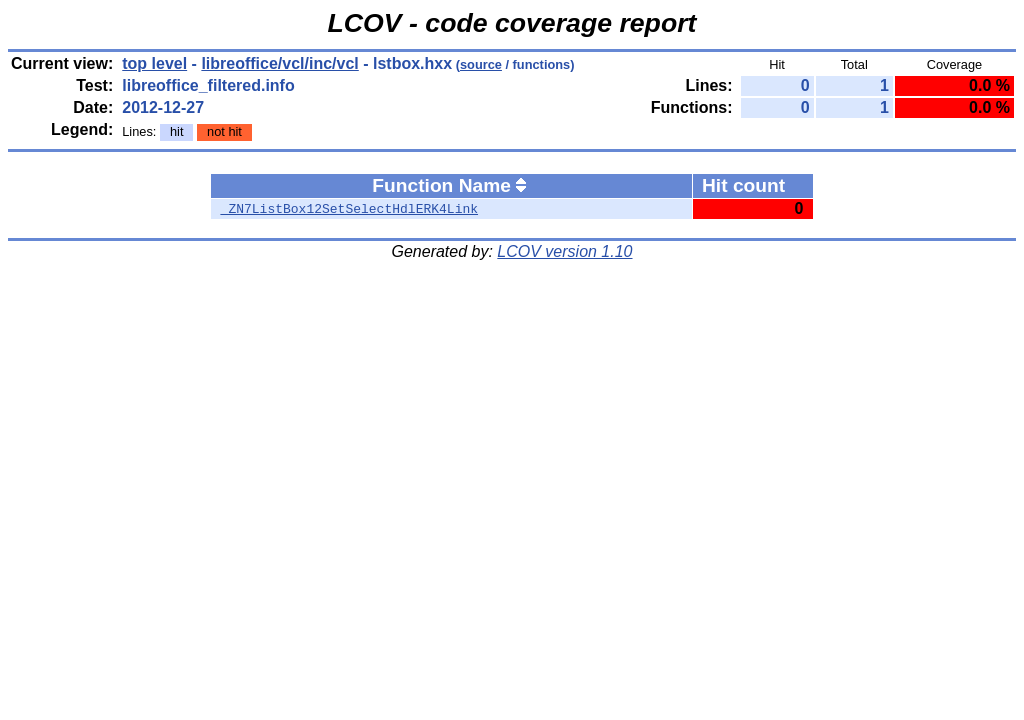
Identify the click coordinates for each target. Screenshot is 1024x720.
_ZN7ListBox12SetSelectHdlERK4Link (349, 209)
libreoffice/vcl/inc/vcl (279, 63)
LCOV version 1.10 (564, 251)
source (481, 64)
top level (154, 63)
